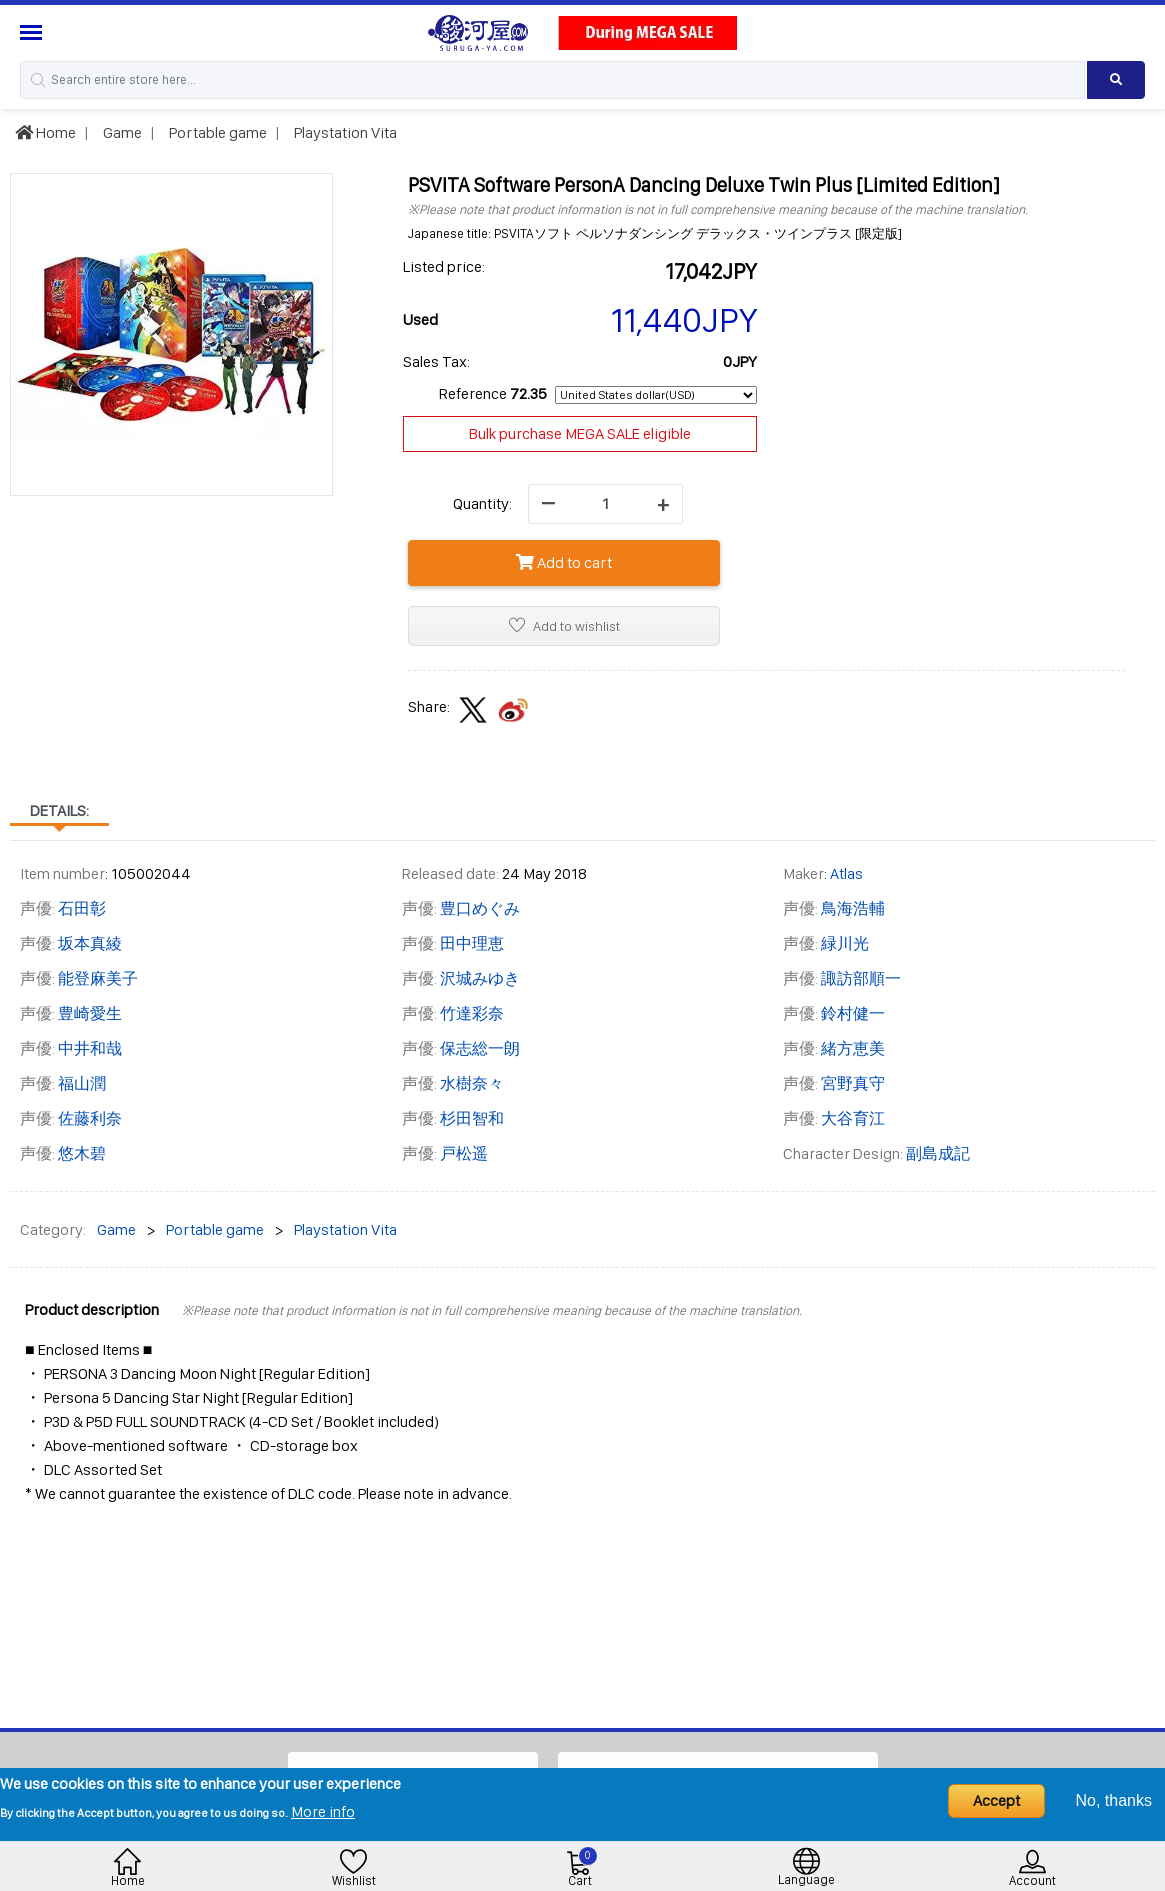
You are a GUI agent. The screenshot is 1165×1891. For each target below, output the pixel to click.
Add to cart (564, 562)
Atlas (846, 873)
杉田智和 (472, 1118)
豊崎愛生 (90, 1013)
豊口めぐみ (480, 908)
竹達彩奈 (472, 1013)
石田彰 (82, 908)
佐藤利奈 (90, 1118)
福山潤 (82, 1083)
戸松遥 (464, 1153)
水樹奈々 (472, 1083)
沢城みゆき (480, 978)
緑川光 (845, 943)
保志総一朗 (480, 1048)
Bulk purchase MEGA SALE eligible (580, 433)
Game (121, 132)
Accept (996, 1800)
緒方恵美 (853, 1048)
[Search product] (1116, 80)
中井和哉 (90, 1048)
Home (45, 132)
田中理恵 (472, 943)
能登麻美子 (98, 978)
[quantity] (605, 504)
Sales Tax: (436, 361)
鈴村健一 (853, 1013)
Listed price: (444, 266)
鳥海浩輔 (853, 908)
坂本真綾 (90, 943)
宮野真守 (853, 1083)
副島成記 (938, 1153)
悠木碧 (82, 1153)
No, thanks (1114, 1800)
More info (323, 1811)
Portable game (216, 132)
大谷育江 (853, 1118)
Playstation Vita (344, 132)
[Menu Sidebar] (33, 32)
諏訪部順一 (861, 978)
